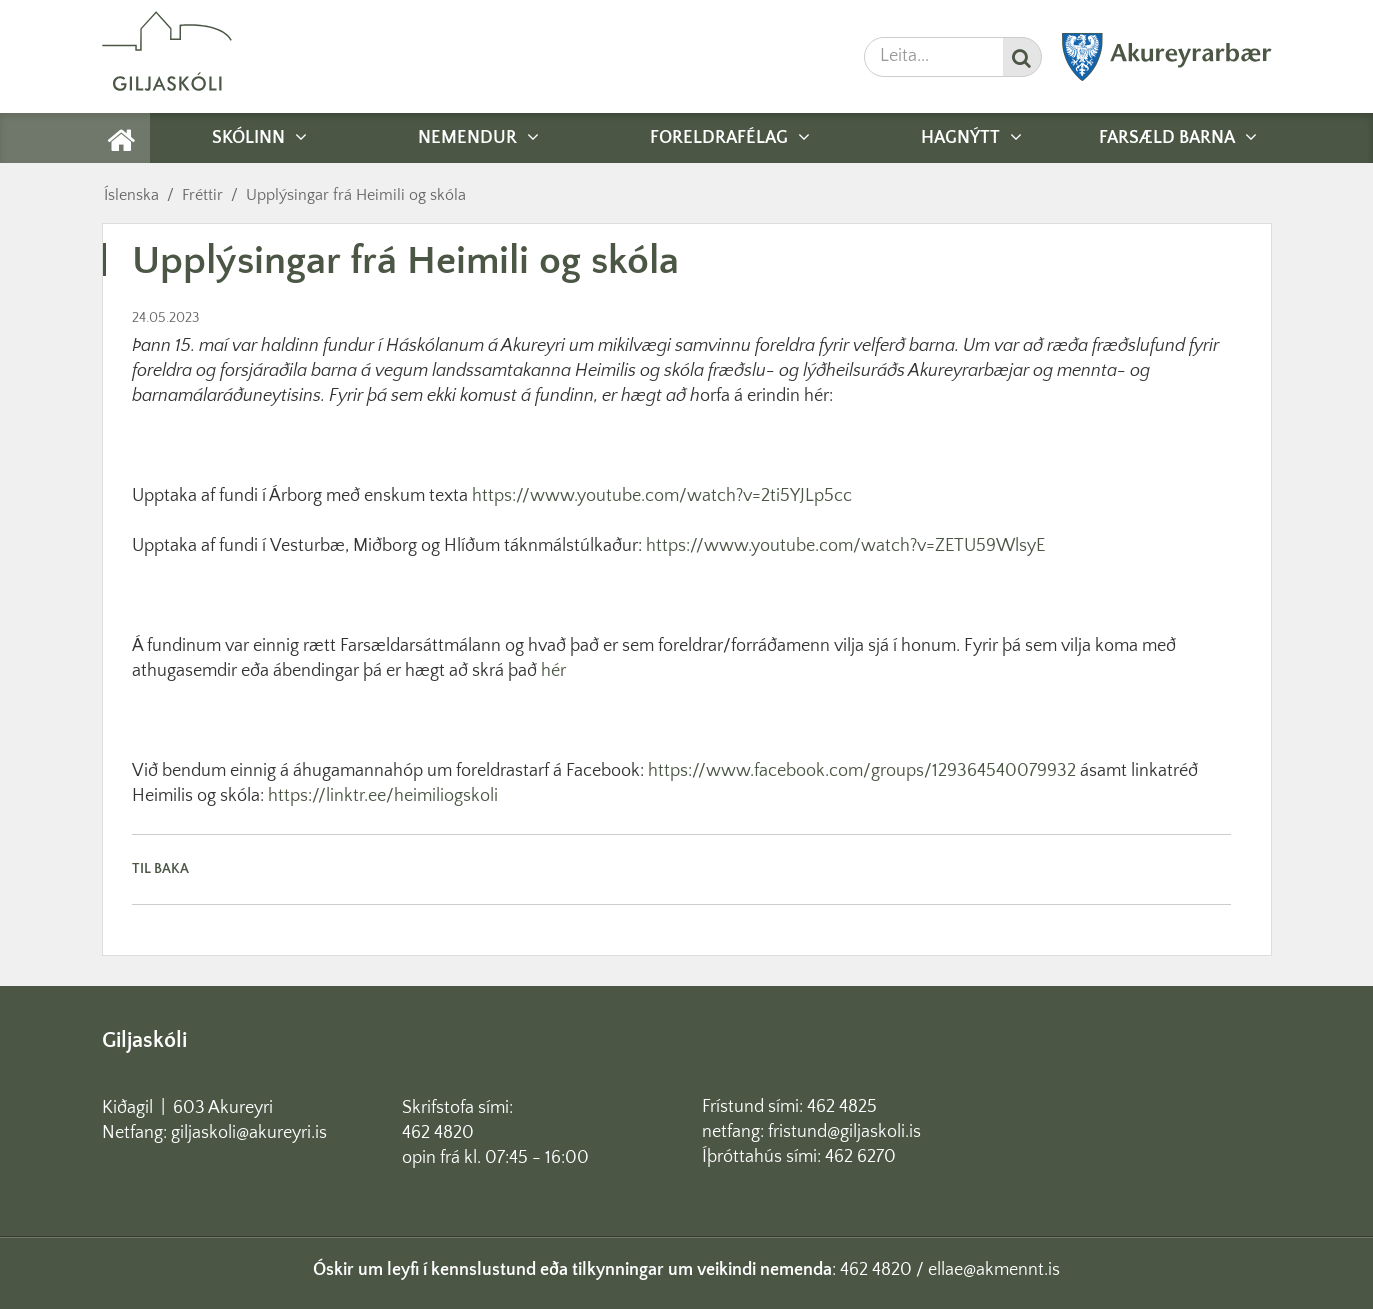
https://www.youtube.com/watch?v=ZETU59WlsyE (845, 546)
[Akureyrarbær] (1167, 77)
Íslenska (131, 195)
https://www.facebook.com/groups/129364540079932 (862, 771)
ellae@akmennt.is (994, 1270)
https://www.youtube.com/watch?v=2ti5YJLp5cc (662, 496)
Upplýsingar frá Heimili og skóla (356, 195)
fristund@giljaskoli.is (844, 1132)
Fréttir (202, 195)
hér (555, 671)
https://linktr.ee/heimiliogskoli (383, 796)
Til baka (160, 869)
